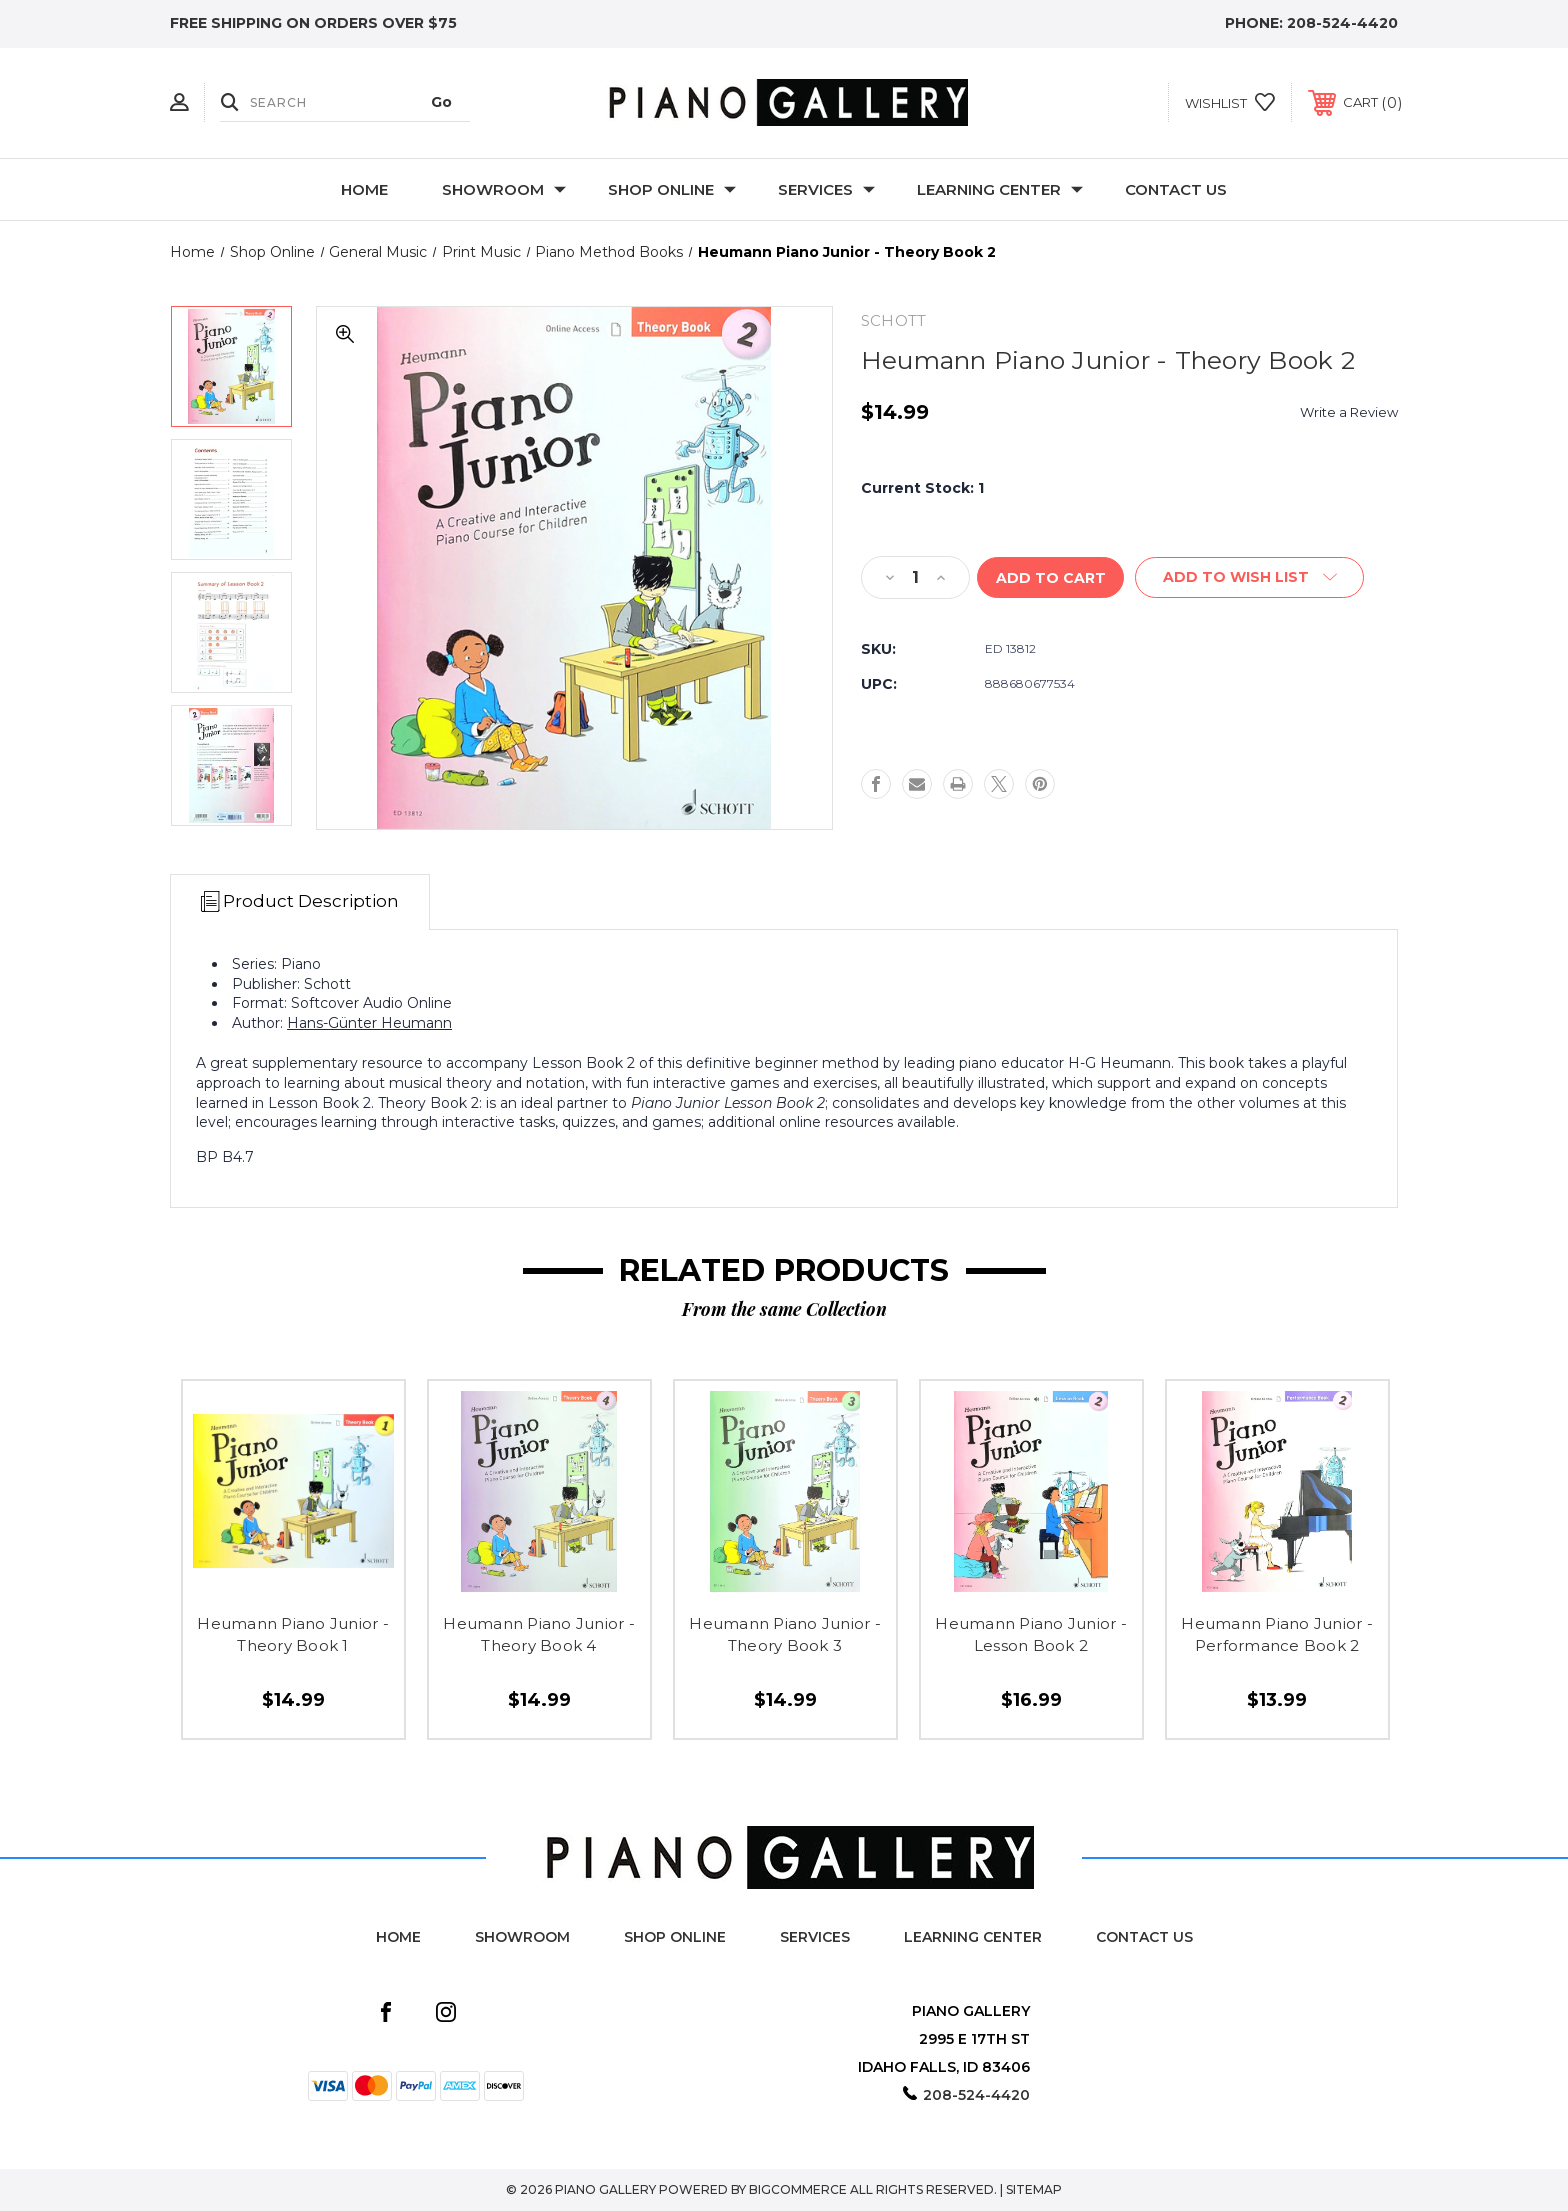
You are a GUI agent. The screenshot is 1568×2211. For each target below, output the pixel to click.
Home (364, 189)
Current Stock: (922, 488)
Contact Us (1176, 189)
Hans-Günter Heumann (369, 1023)
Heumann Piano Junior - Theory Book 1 (293, 1635)
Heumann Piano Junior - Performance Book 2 (1277, 1635)
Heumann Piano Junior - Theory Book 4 (539, 1635)
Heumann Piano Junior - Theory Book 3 (785, 1635)
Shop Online (672, 189)
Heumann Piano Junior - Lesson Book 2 (1031, 1635)
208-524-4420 (1342, 23)
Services (826, 189)
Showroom (504, 189)
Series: (254, 964)
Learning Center (1000, 189)
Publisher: (266, 984)
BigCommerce (798, 2189)
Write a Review (1349, 412)
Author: (257, 1023)
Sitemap (1034, 2189)
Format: (259, 1003)
